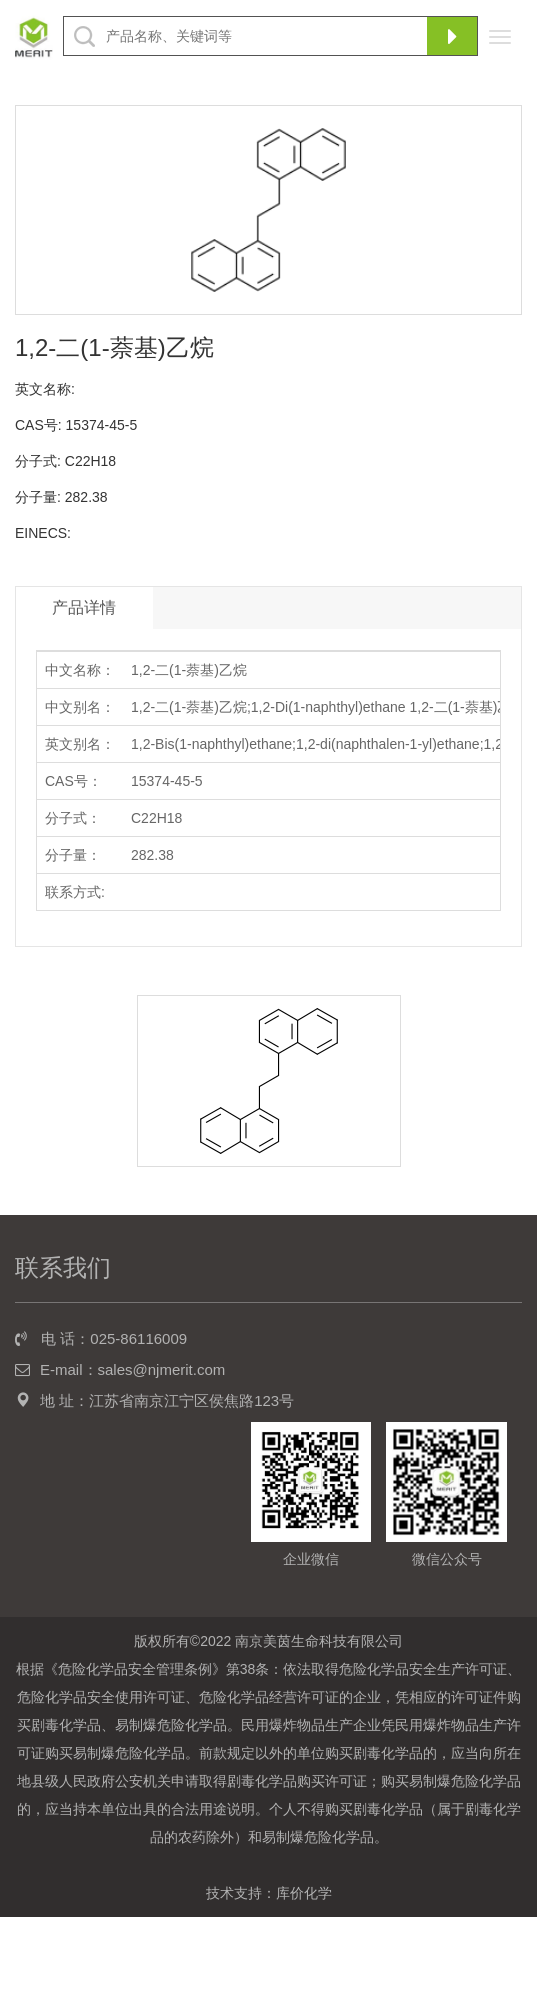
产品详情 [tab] (84, 607)
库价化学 (304, 1893)
